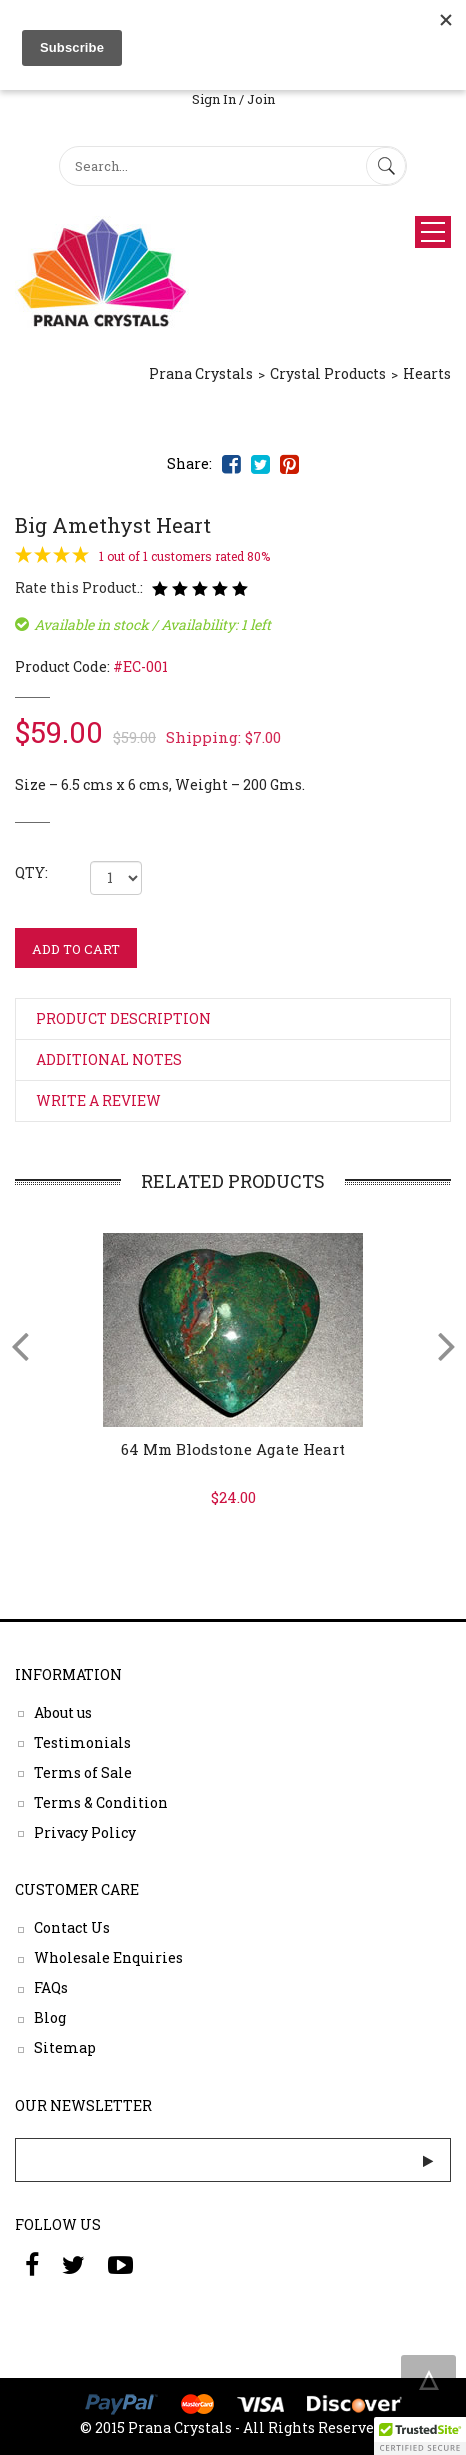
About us (63, 1711)
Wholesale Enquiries (108, 1957)
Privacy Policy (85, 1831)
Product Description (123, 1018)
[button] (420, 2436)
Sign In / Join (233, 99)
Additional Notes (109, 1059)
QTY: (31, 872)
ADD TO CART (76, 949)
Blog (50, 2017)
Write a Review (98, 1100)
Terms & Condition (101, 1801)
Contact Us (72, 1927)
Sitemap (65, 2047)
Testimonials (82, 1741)
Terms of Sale (83, 1771)
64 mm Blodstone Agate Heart (233, 1449)
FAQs (51, 1987)
